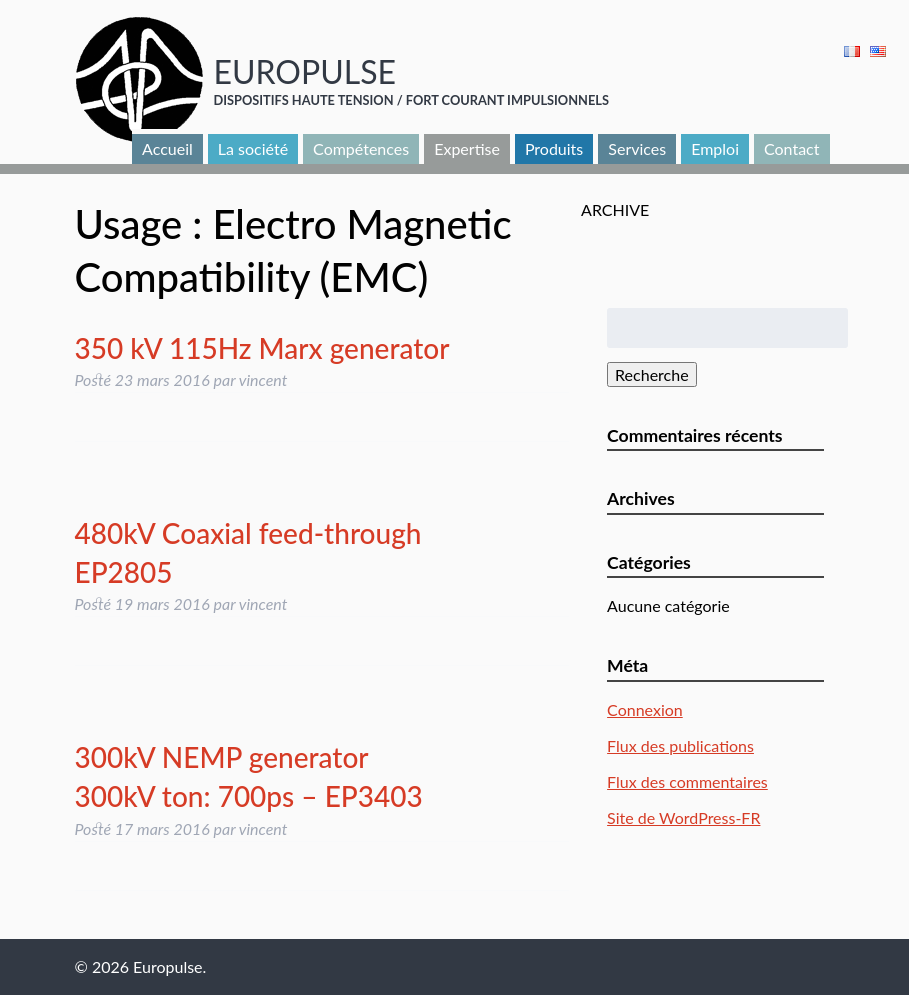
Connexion (645, 709)
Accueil (167, 148)
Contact (791, 148)
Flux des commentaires (687, 781)
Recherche (651, 374)
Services (637, 148)
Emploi (715, 148)
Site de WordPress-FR (683, 817)
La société (253, 148)
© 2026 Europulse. (141, 966)
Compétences (361, 148)
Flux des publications (680, 745)
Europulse (305, 71)
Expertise (467, 148)
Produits (554, 148)
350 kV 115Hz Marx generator (262, 348)
